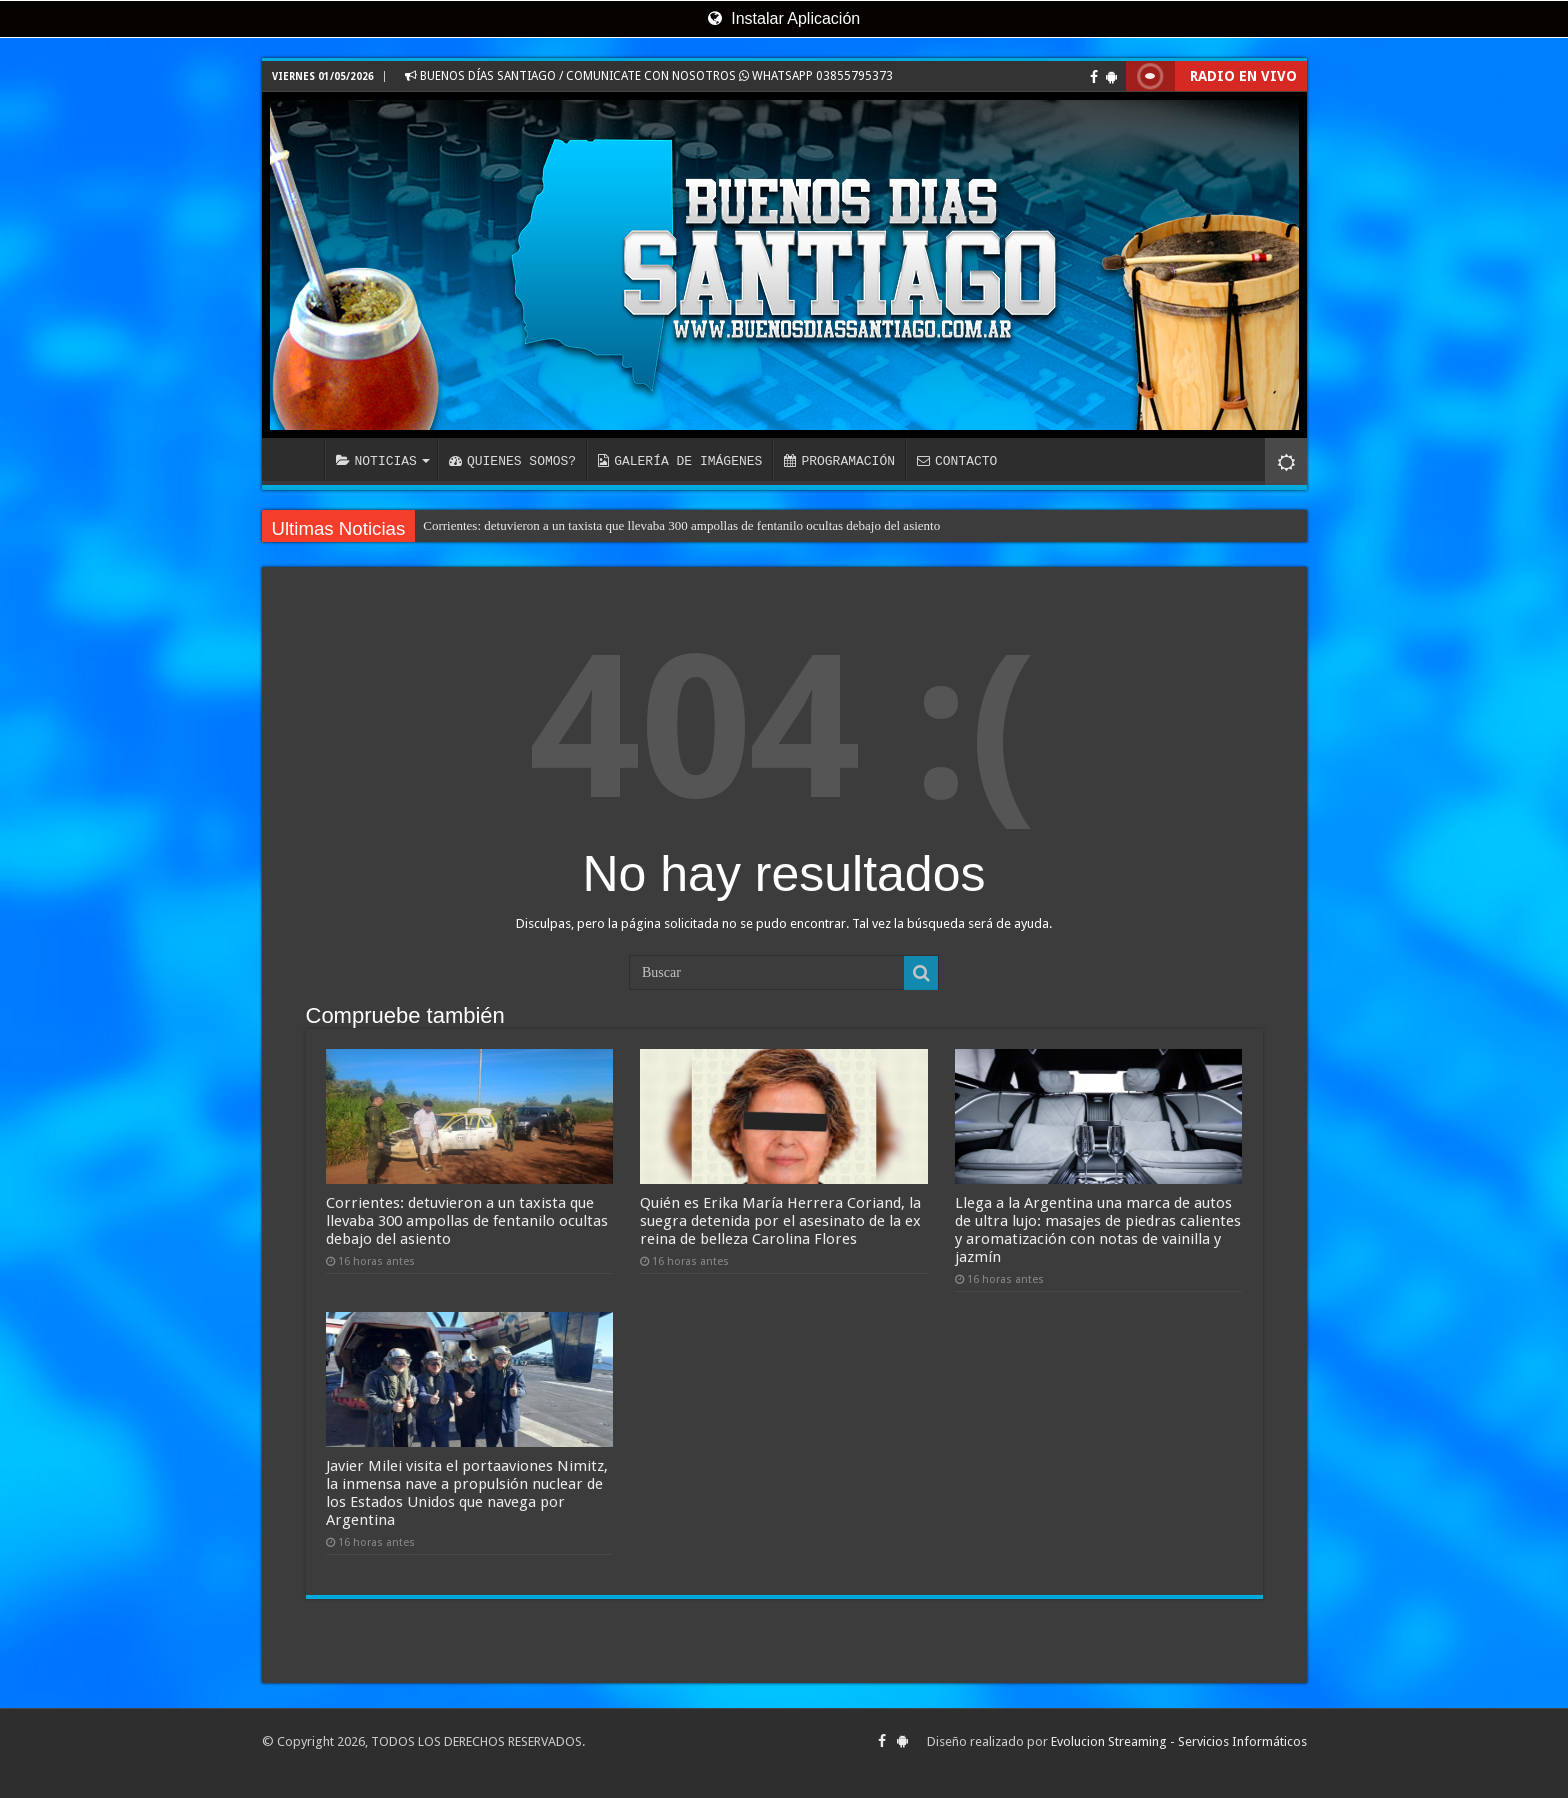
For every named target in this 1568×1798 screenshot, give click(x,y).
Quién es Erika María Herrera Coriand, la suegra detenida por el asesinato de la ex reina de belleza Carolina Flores (780, 1221)
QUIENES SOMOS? (512, 461)
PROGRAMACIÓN (839, 461)
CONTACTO (957, 461)
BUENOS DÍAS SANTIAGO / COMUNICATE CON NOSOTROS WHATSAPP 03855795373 (649, 76)
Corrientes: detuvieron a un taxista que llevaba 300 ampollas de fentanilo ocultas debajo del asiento (681, 525)
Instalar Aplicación (784, 18)
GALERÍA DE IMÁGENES (680, 461)
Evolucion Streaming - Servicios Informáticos (1179, 1741)
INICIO (298, 459)
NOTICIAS (376, 461)
